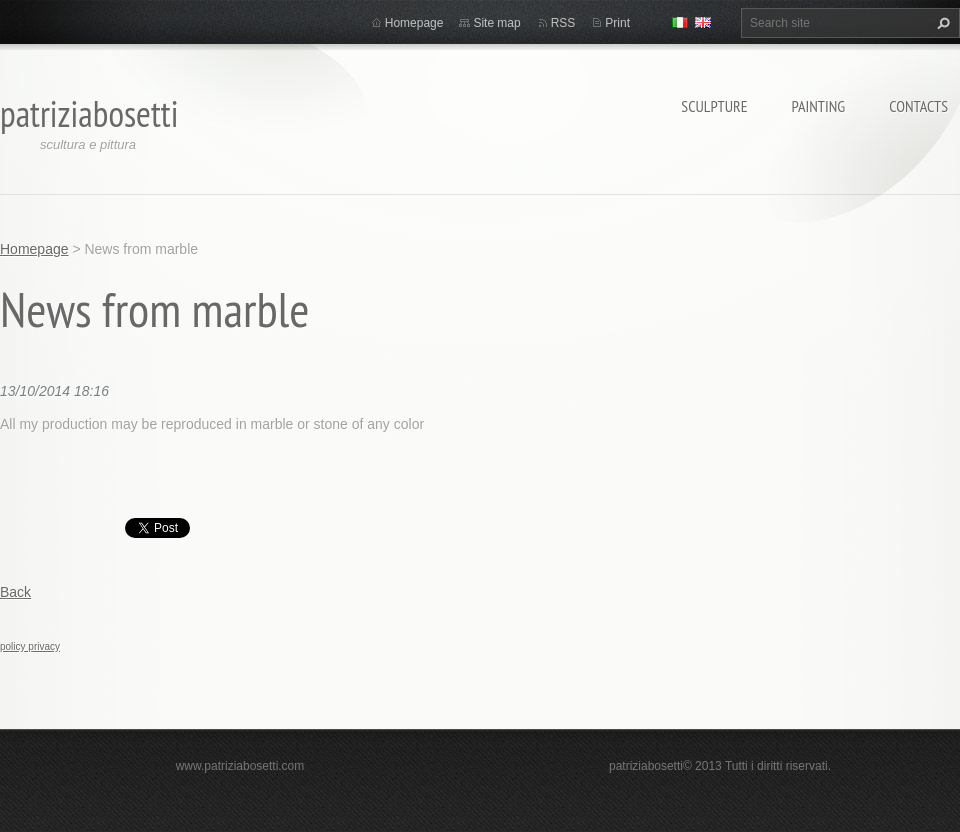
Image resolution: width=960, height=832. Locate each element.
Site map (496, 23)
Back (15, 592)
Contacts (918, 106)
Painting (819, 106)
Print (617, 23)
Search (941, 23)
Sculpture (714, 106)
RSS (563, 23)
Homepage (414, 23)
